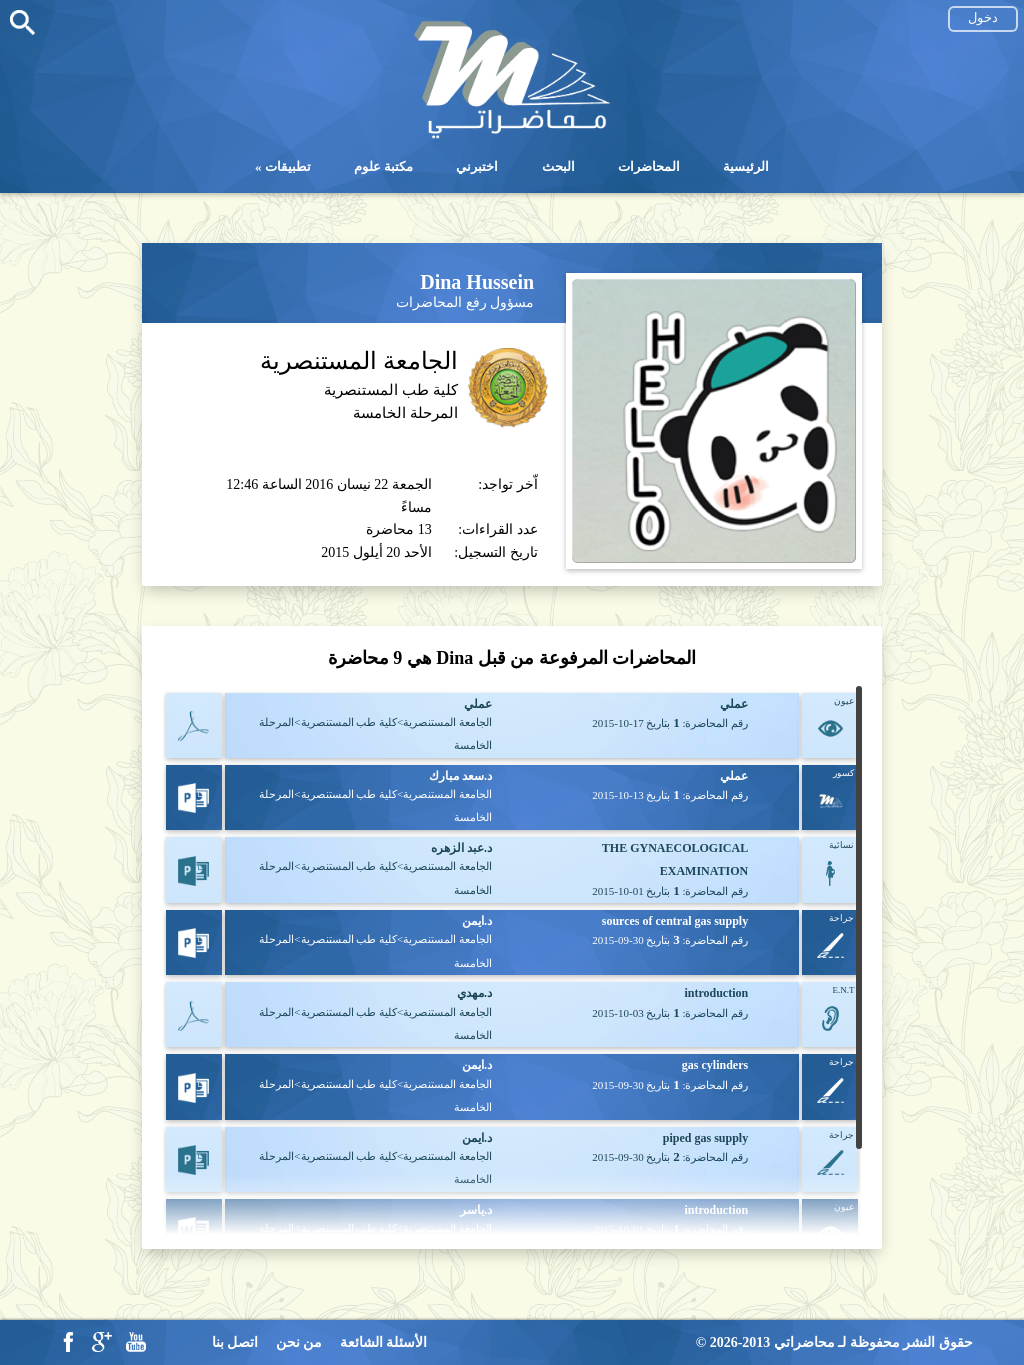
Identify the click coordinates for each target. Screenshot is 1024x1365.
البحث (558, 166)
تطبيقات (288, 166)
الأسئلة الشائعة (384, 1342)
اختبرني (477, 166)
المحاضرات (649, 166)
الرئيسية (746, 166)
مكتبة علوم (383, 166)
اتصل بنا (235, 1342)
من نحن (299, 1342)
